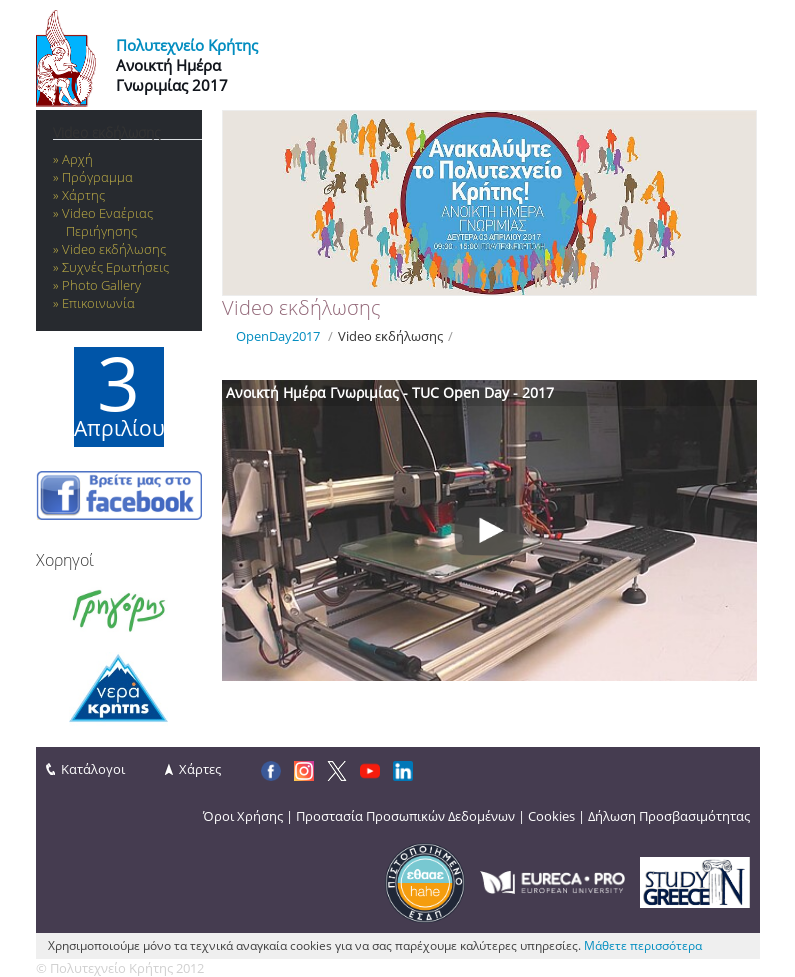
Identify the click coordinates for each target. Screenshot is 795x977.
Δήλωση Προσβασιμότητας (669, 816)
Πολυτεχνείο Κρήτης (187, 45)
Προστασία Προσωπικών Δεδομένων (405, 816)
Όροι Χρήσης (243, 816)
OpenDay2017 (278, 336)
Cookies (551, 816)
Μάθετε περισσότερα (643, 945)
